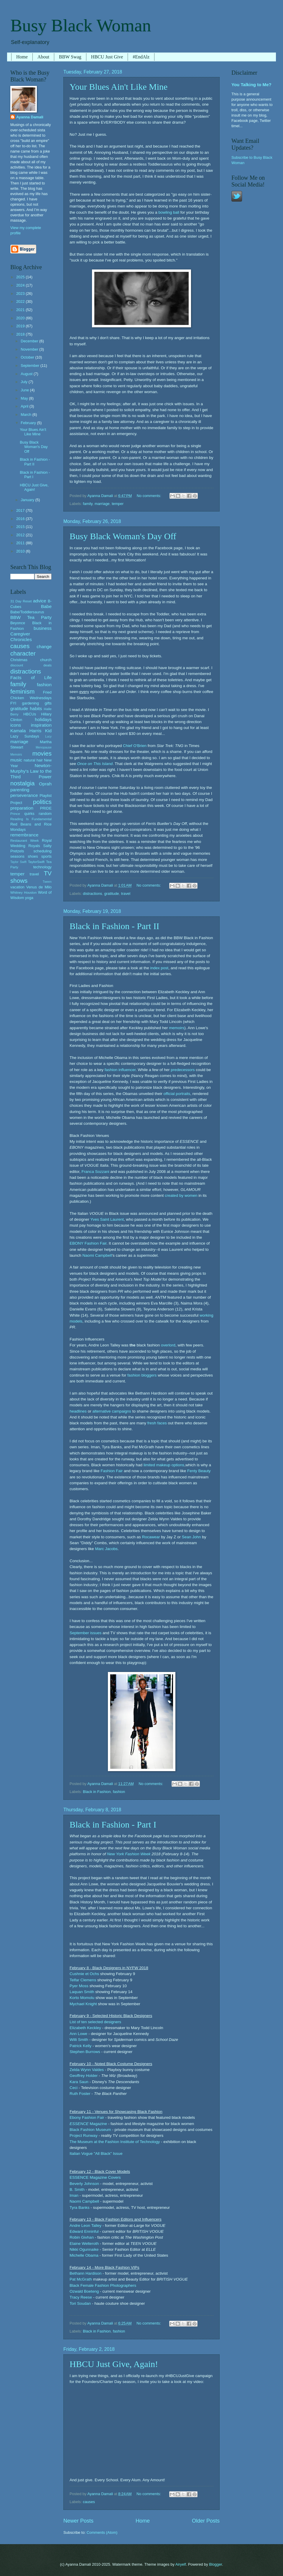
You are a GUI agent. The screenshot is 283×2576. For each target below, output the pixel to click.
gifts (48, 703)
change (44, 646)
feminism (22, 691)
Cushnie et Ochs (84, 1974)
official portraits (177, 1093)
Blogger (215, 2564)
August (27, 374)
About (43, 56)
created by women (181, 1195)
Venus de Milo (39, 887)
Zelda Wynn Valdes (87, 2069)
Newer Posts (78, 2521)
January (28, 500)
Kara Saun (79, 2082)
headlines (78, 1411)
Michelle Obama (84, 2255)
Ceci (74, 2087)
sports (46, 856)
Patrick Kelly (80, 2046)
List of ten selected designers (95, 2022)
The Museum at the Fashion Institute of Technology (115, 2141)
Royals (34, 846)
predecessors (183, 1070)
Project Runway (84, 2135)
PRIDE (46, 808)
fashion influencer (120, 1070)
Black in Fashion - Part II (114, 926)
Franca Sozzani (95, 1171)
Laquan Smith (82, 1992)
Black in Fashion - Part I (113, 1824)
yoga (29, 897)
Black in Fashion (97, 1791)
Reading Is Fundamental (31, 819)
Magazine (88, 2123)
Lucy (48, 736)
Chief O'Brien (135, 745)
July (24, 382)
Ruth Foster (80, 2093)
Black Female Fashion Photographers (103, 2285)
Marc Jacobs (106, 1549)
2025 (21, 277)
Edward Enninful (84, 2231)
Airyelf (180, 2564)
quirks (29, 813)
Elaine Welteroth (84, 2243)
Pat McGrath (81, 2279)
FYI (13, 703)
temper (118, 503)
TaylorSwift (36, 862)
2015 (21, 526)
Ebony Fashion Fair (87, 2117)
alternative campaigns (111, 1411)
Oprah (45, 783)
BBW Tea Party (31, 617)
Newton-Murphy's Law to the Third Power (31, 771)
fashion (119, 1791)
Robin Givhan (82, 2237)
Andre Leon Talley (85, 2225)
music (16, 759)
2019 (21, 326)
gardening (30, 703)
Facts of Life (31, 677)
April (25, 406)
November (30, 349)
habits (36, 708)
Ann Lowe (78, 2033)
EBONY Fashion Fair (88, 1243)
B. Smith (77, 2189)
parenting (19, 789)
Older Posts (206, 2521)
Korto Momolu (82, 1997)
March (26, 414)
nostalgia (22, 783)
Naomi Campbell (97, 1255)
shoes (33, 856)
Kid (48, 730)
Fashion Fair (112, 1471)
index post (159, 968)
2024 (21, 285)
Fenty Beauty (199, 1471)
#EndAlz (141, 56)
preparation (21, 807)
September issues (85, 1633)
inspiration (41, 725)
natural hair (33, 760)
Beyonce (17, 623)
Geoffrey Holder (84, 2075)
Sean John (191, 1537)
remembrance (24, 834)
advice (39, 600)
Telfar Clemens (83, 1980)
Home (22, 56)
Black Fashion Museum (90, 2129)
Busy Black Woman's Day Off (123, 536)
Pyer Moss (79, 1986)
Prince (15, 813)
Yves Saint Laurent (107, 1219)
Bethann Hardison (85, 2273)
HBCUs (29, 714)
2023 (21, 293)
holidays (43, 719)
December (30, 341)
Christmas (18, 660)
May (25, 398)
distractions (92, 893)
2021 (21, 310)
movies (42, 753)
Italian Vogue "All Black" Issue (96, 2153)
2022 (21, 301)
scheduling (42, 851)
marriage (102, 503)
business (43, 628)
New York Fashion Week (129, 1854)
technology (42, 867)
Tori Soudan (80, 2303)
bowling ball (168, 212)
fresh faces (157, 1423)
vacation (17, 887)
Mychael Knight (83, 2004)
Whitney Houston (23, 892)
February (29, 423)
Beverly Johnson (84, 2183)
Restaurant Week (24, 840)
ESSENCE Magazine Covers (95, 2177)
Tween (47, 881)
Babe (46, 606)
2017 (21, 510)
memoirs (176, 1028)
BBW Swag (70, 56)
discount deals (31, 665)
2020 (21, 318)
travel (125, 893)
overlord (168, 1345)
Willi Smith (79, 2039)
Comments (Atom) (102, 2532)
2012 (21, 535)
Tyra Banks (80, 2207)
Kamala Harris (26, 730)
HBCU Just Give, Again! (114, 2364)
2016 (21, 518)
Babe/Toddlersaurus (27, 612)
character (23, 653)
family (88, 503)
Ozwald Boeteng (84, 2291)
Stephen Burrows (85, 2051)
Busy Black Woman (80, 25)
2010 (21, 551)
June (25, 390)
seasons (17, 856)
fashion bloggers (142, 1375)
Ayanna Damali (29, 117)
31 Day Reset (21, 601)
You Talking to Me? (251, 84)
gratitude (111, 893)
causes (89, 2502)
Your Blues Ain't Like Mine (118, 86)
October (28, 357)
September (30, 365)
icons (15, 725)
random (45, 813)
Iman (74, 2195)
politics (42, 801)
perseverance (24, 795)
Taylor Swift (18, 862)
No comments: (149, 495)
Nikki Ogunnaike (84, 2249)
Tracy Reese (81, 2297)
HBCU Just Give (107, 56)
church (46, 660)
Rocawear (151, 1537)
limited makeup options (164, 1465)
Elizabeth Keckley (85, 2028)
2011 (21, 543)
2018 (21, 334)
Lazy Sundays (24, 736)
